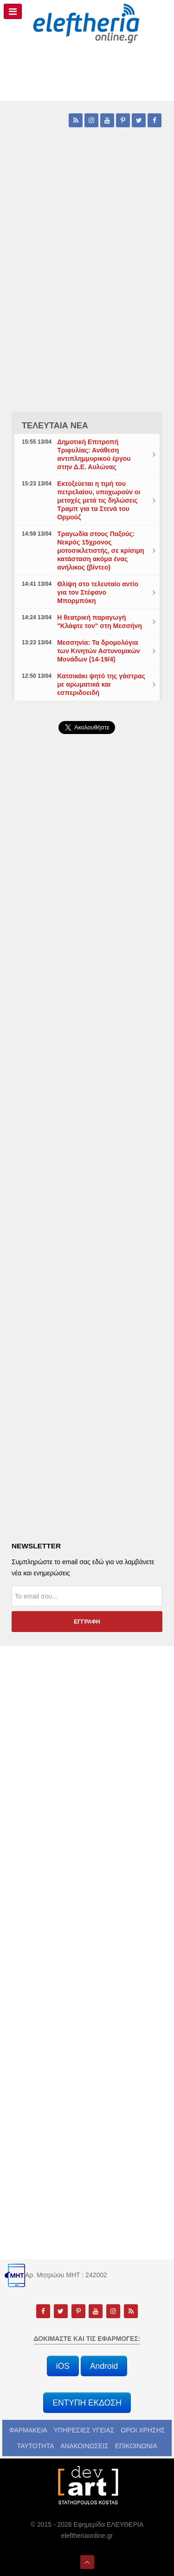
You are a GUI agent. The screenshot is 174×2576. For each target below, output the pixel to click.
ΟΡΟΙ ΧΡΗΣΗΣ (143, 2430)
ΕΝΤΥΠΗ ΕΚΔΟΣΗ (87, 2402)
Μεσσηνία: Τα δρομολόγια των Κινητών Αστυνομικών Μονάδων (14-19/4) (98, 651)
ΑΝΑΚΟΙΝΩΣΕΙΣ (84, 2446)
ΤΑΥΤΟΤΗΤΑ (35, 2446)
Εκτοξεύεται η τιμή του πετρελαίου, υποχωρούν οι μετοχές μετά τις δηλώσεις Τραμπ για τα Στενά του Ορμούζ (98, 500)
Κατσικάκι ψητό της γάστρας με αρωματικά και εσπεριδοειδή (101, 684)
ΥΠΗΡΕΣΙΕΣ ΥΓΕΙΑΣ (84, 2430)
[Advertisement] (87, 984)
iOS (63, 2366)
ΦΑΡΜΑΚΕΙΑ (28, 2430)
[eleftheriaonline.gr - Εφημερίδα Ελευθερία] (87, 23)
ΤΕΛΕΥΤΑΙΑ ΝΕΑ (55, 425)
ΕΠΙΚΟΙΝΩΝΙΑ (136, 2446)
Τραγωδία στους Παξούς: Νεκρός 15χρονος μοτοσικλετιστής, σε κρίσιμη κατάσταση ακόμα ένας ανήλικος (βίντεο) (100, 550)
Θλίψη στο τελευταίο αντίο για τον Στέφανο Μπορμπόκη (97, 592)
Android (104, 2366)
